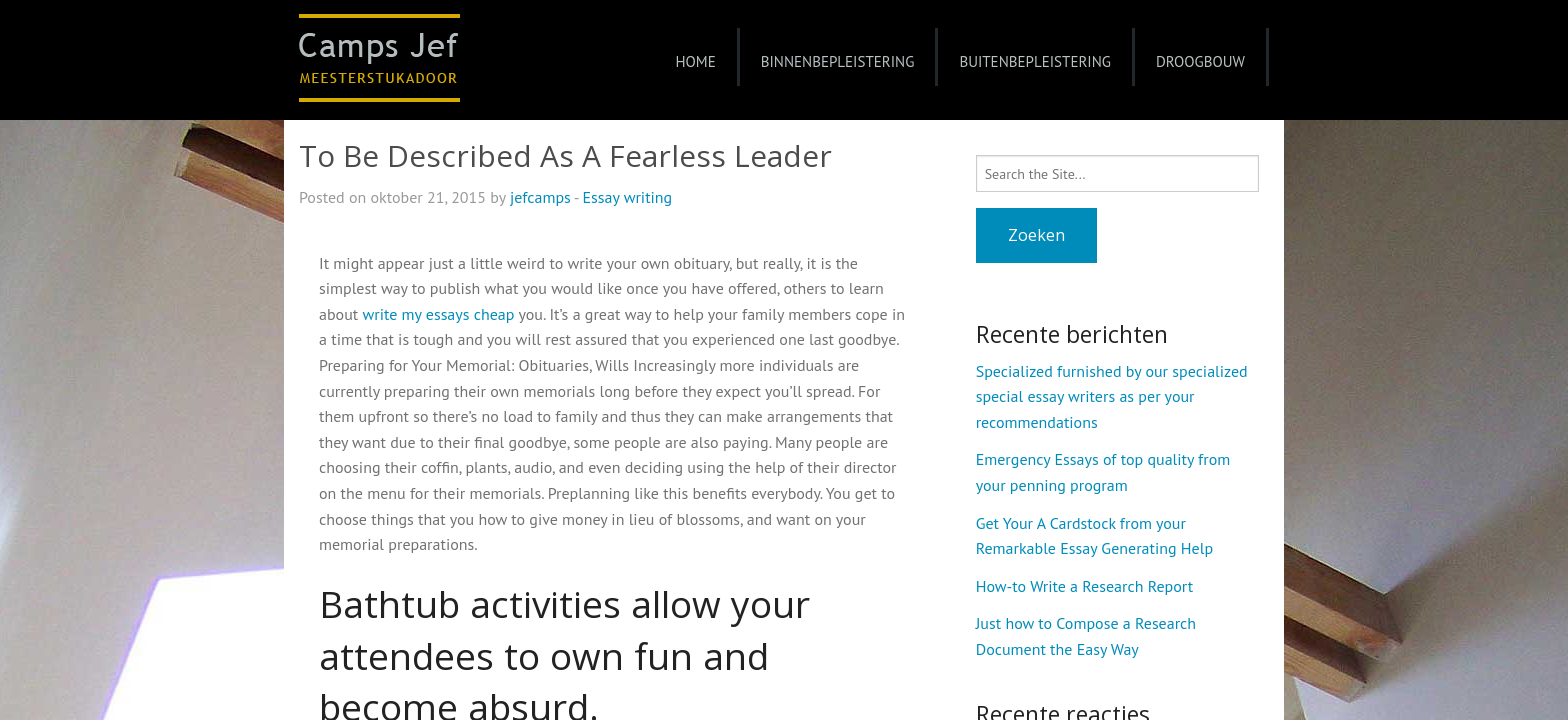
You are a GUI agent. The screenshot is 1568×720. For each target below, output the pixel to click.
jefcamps (540, 197)
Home (695, 61)
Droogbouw (1200, 61)
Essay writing (628, 197)
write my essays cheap (438, 314)
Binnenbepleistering (838, 61)
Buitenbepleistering (1035, 61)
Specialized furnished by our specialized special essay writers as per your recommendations (1112, 396)
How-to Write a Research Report (1084, 586)
